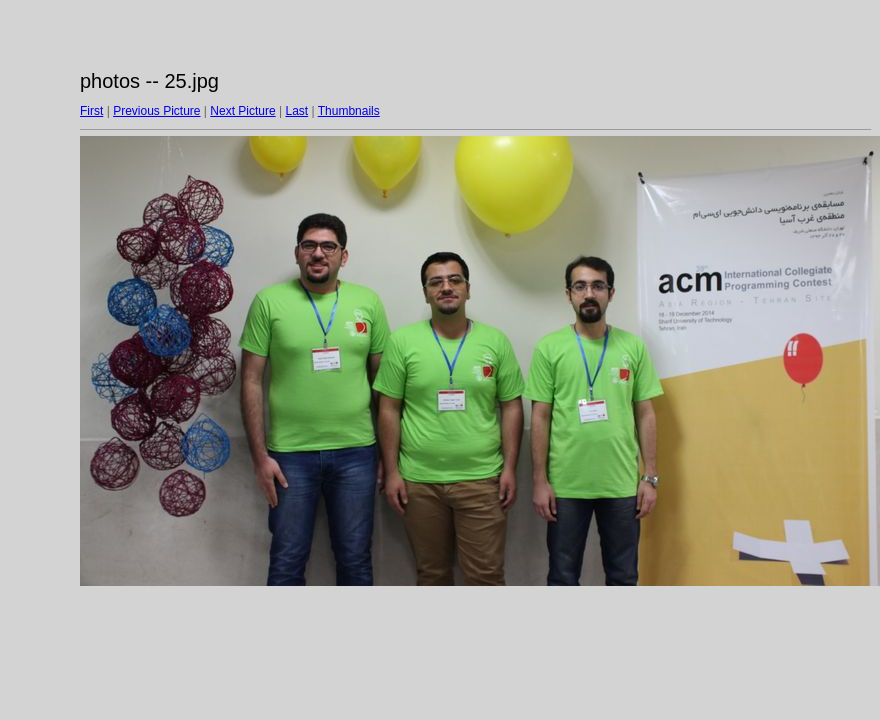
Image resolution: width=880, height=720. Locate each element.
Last (296, 111)
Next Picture (242, 111)
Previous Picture (156, 111)
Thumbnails (349, 111)
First (91, 111)
